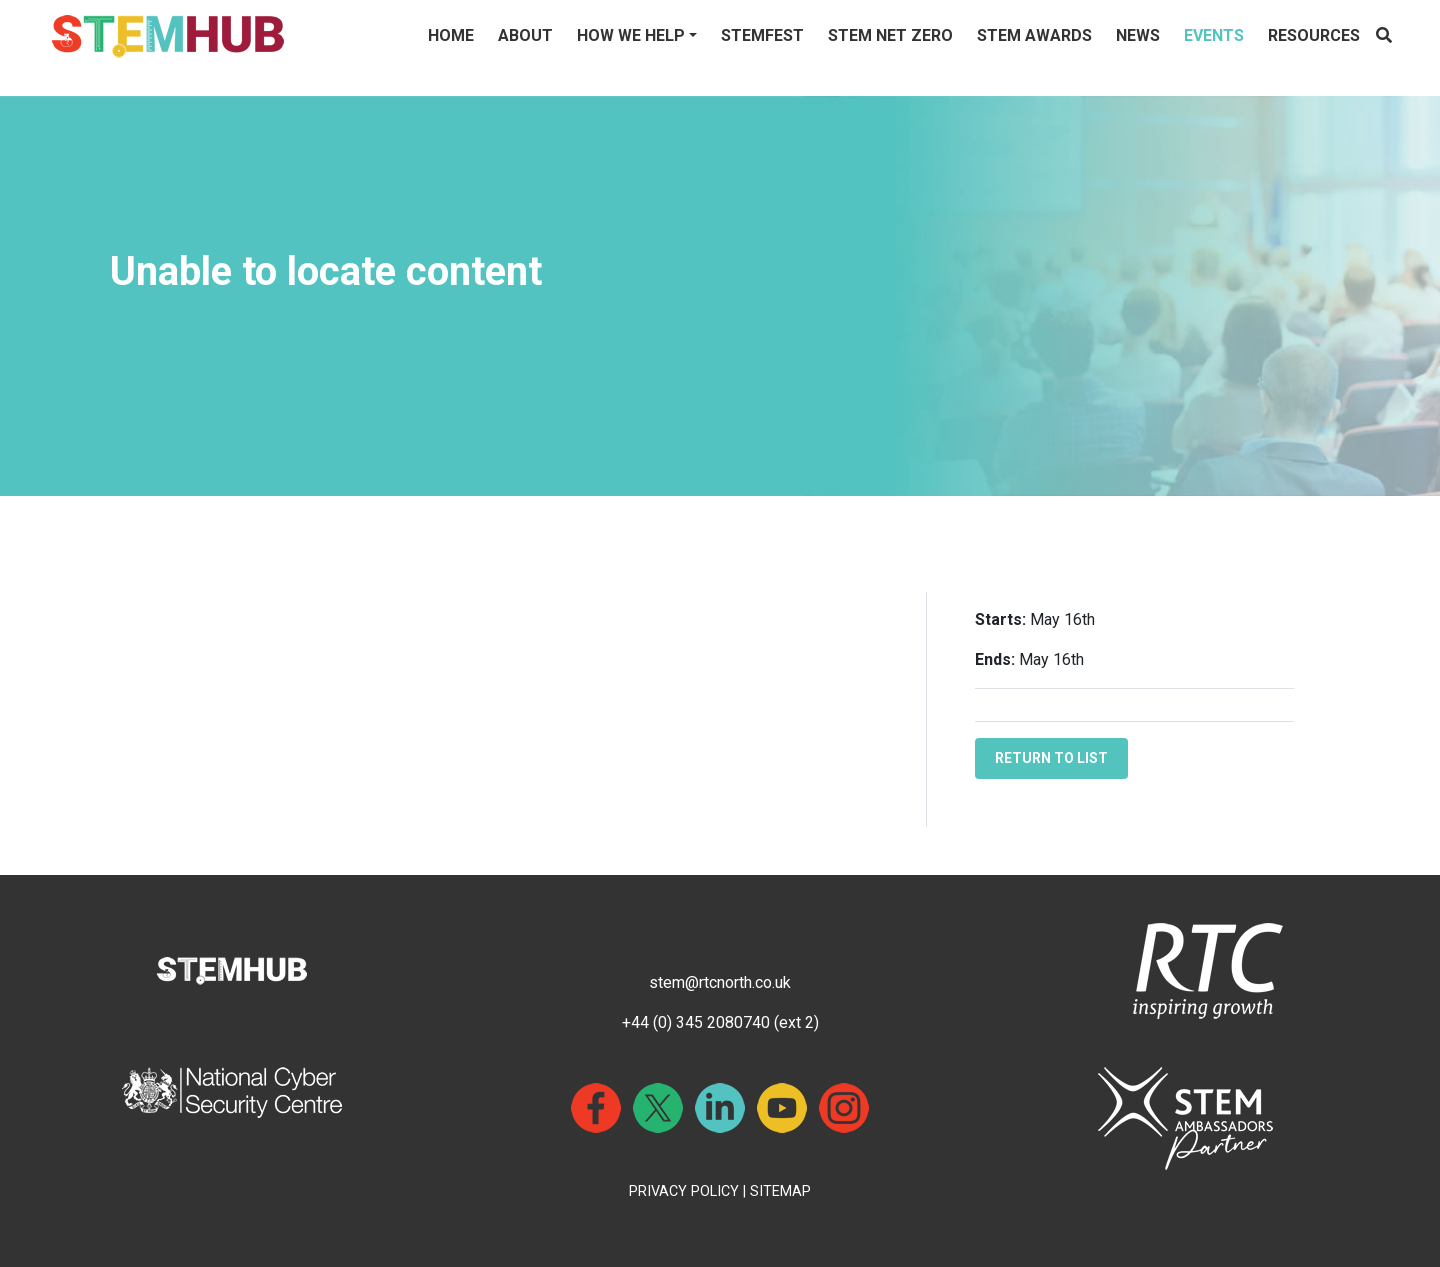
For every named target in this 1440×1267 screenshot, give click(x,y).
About (525, 35)
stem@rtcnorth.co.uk (720, 982)
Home (451, 35)
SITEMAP (780, 1191)
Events (1214, 35)
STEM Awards (1034, 35)
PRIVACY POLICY (684, 1191)
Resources (1314, 35)
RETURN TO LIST (1051, 758)
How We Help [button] (631, 35)
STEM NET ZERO (890, 35)
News (1138, 35)
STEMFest (762, 35)
